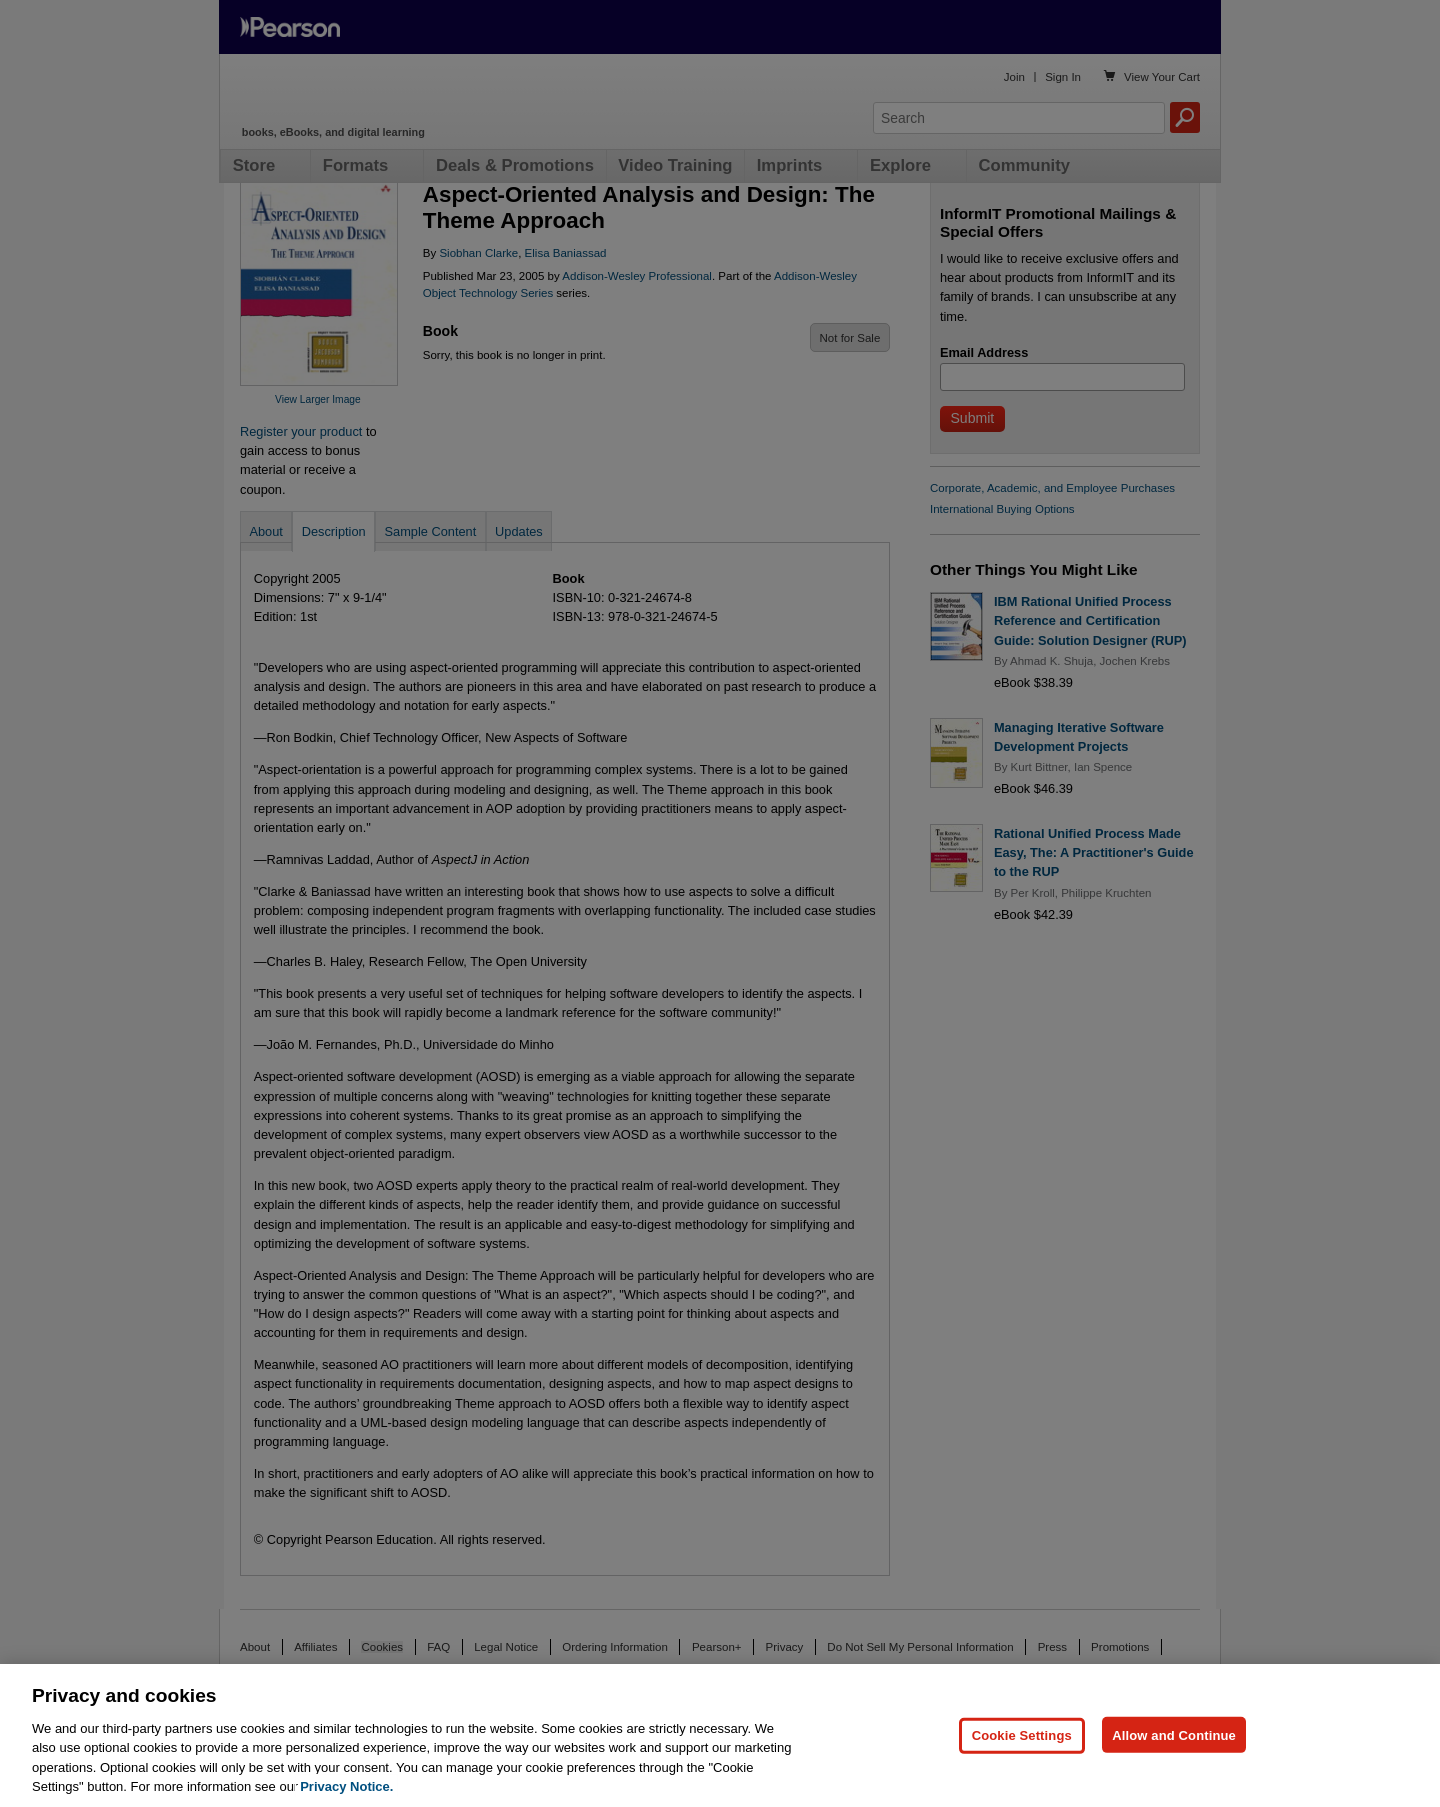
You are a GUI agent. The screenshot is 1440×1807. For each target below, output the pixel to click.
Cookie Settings (1022, 1761)
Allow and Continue (1174, 1761)
